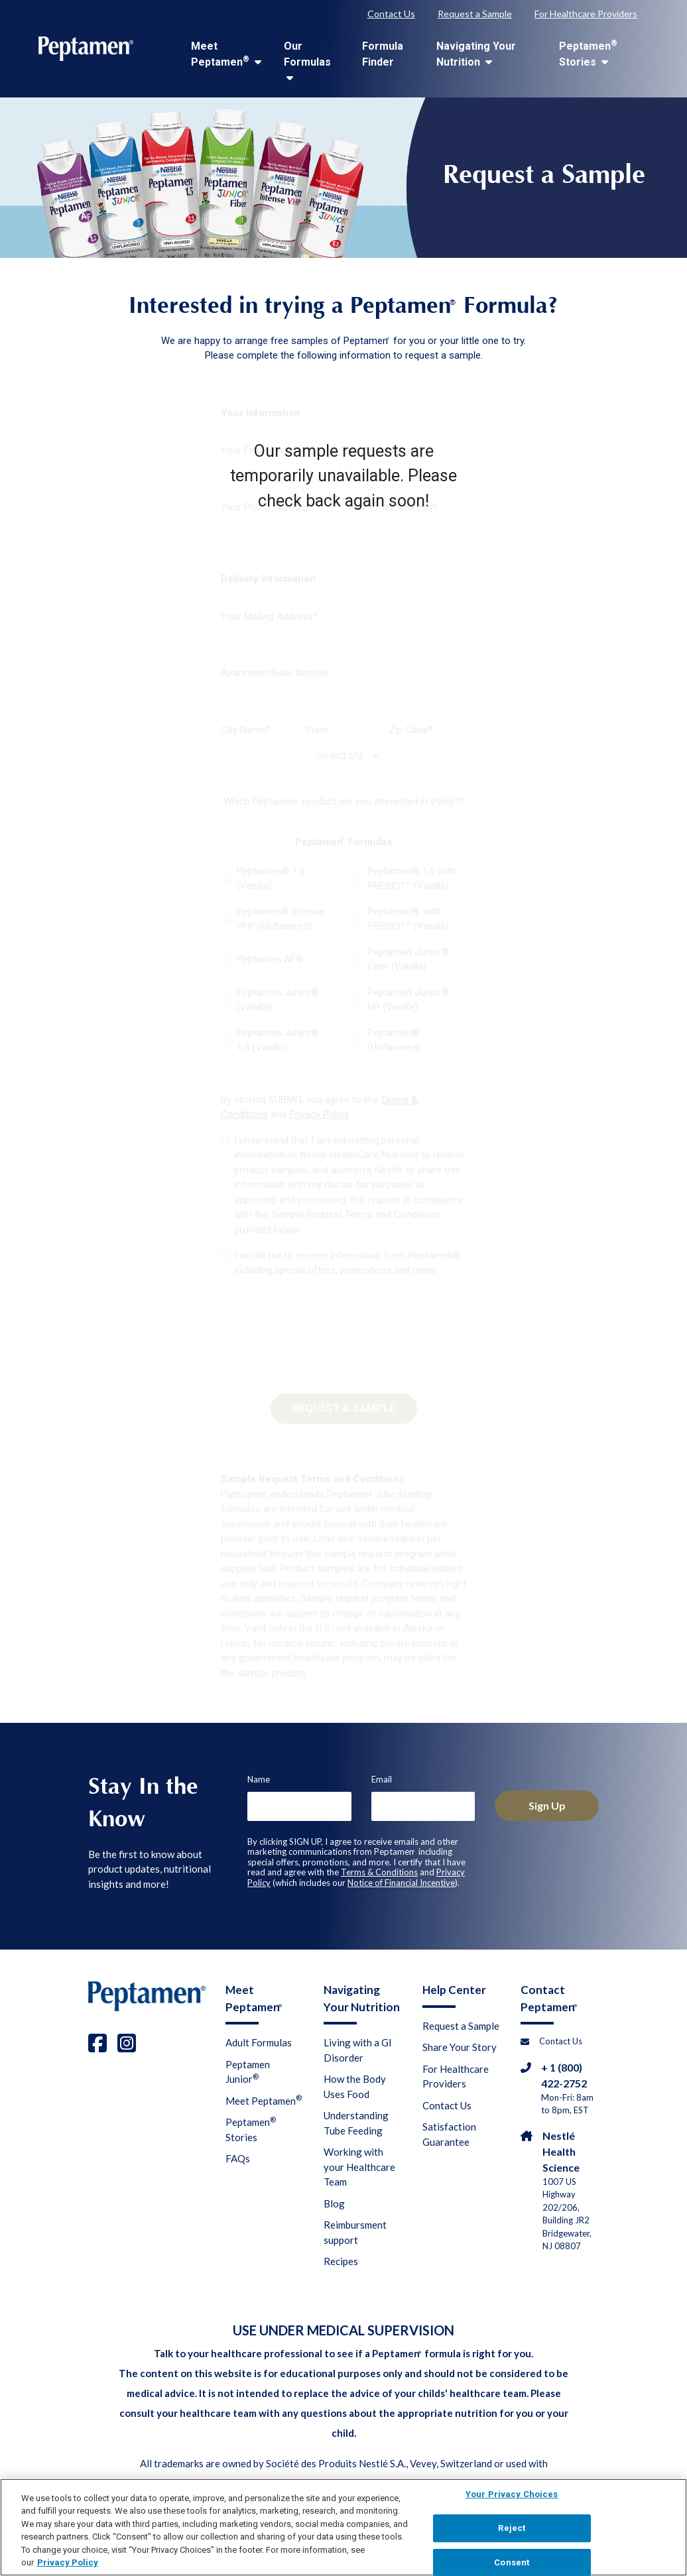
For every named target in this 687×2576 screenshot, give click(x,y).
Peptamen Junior (247, 2071)
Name (258, 1779)
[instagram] (126, 2043)
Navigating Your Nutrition (476, 54)
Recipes (341, 2261)
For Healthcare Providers (585, 13)
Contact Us (391, 13)
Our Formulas (307, 61)
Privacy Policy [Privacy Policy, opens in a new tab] (67, 2570)
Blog (334, 2203)
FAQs (237, 2158)
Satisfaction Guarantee (449, 2134)
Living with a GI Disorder (358, 2050)
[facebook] (97, 2043)
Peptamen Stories (588, 53)
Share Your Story (459, 2047)
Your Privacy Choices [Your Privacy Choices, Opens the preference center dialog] (512, 2502)
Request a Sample (475, 13)
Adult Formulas (258, 2042)
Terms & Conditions (379, 1872)
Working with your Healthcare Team (359, 2167)
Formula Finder (382, 54)
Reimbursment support (355, 2232)
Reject (511, 2536)
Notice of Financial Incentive (401, 1882)
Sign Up (547, 1805)
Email (381, 1779)
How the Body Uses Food (355, 2086)
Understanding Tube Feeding (356, 2123)
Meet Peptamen (226, 54)
